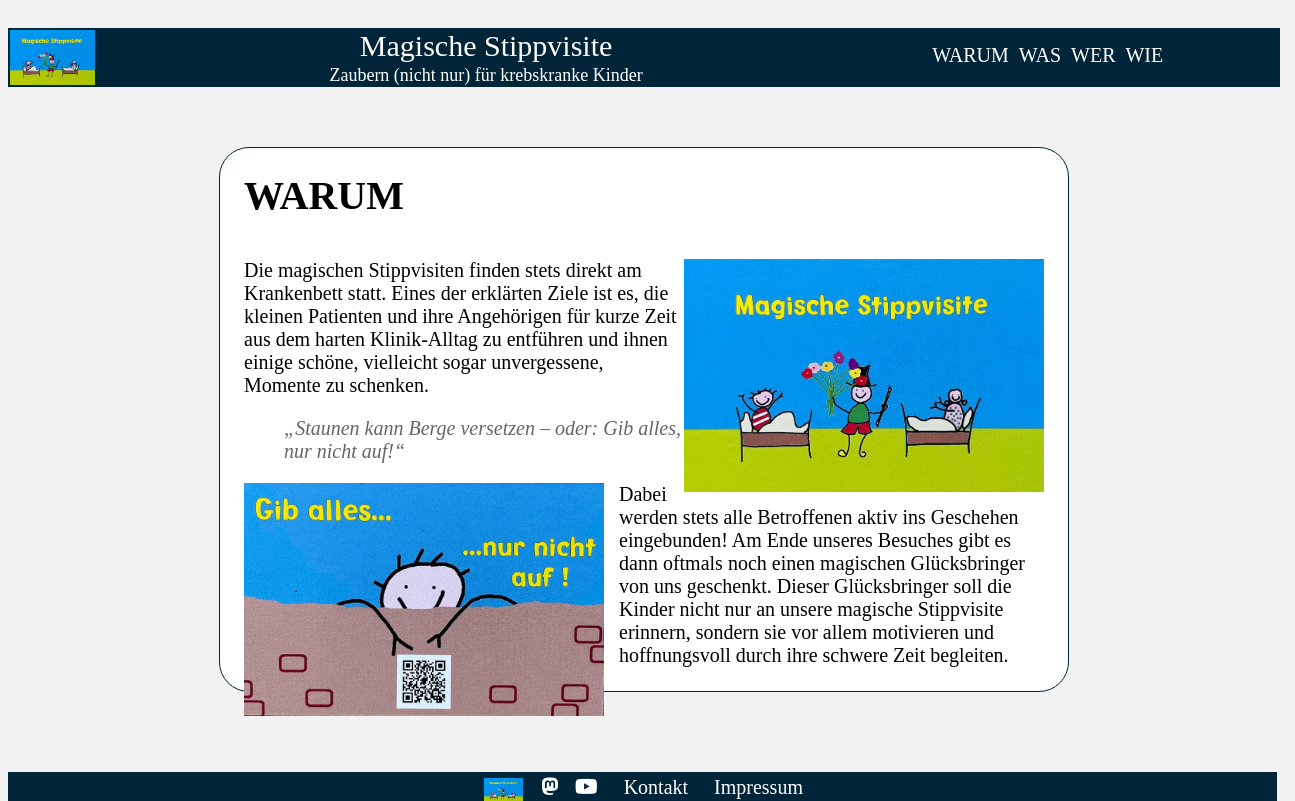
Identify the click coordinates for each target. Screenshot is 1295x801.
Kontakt (656, 787)
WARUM (970, 55)
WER (1093, 55)
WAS (1040, 55)
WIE (1144, 55)
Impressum (758, 787)
